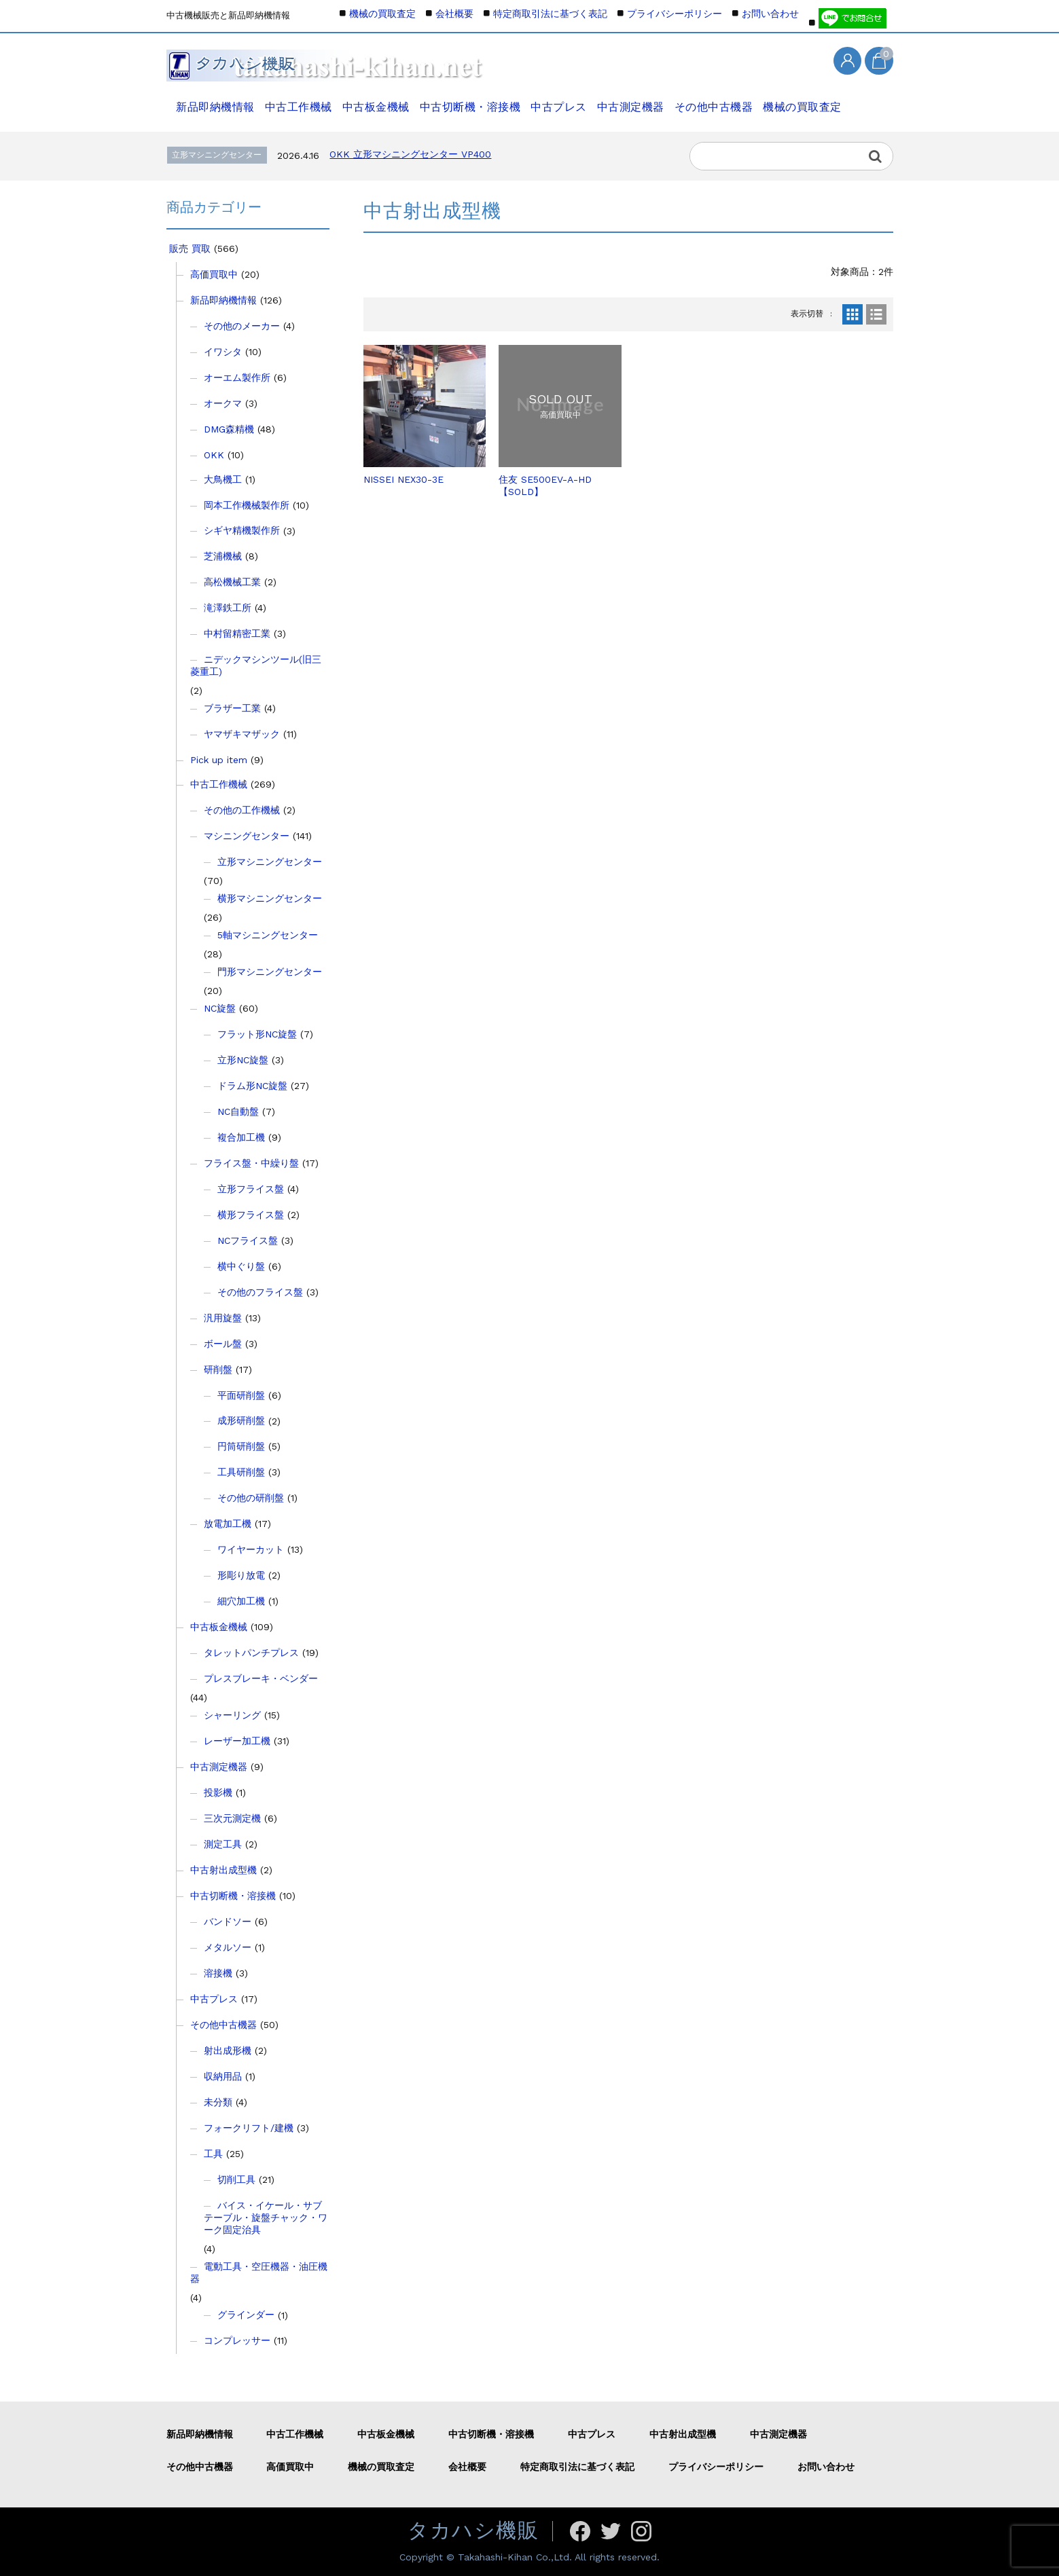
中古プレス (562, 99)
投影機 (218, 1792)
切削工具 (236, 2179)
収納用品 (223, 2076)
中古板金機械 (376, 99)
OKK (214, 454)
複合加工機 (241, 1137)
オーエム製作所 (237, 377)
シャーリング (232, 1715)
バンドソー (227, 1921)
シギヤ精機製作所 (242, 530)
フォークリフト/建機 (248, 2127)
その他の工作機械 (242, 810)
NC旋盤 (220, 1008)
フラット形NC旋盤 (257, 1034)
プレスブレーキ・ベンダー (261, 1678)
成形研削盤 (241, 1420)
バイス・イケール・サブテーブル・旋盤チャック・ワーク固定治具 (265, 2217)
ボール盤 (223, 1343)
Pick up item (218, 759)
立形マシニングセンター (269, 861)
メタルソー (227, 1947)
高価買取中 (214, 274)
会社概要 (454, 13)
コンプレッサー (237, 2340)
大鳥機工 (223, 479)
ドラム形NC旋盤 (252, 1085)
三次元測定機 (232, 1818)
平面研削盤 (241, 1395)
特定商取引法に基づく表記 (550, 13)
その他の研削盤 (250, 1497)
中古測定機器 (636, 99)
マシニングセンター (246, 835)
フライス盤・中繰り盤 (251, 1163)
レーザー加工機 (237, 1740)
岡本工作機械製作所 (246, 505)
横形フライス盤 (250, 1214)
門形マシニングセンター (269, 971)
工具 (213, 2153)
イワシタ (223, 351)
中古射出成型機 (223, 1869)
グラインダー (245, 2314)
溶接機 (218, 1973)
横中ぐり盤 (241, 1266)
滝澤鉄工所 (227, 607)
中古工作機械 (296, 99)
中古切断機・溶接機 (471, 99)
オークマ (223, 403)
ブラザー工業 (232, 708)
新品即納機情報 (212, 99)
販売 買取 (190, 248)
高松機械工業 (232, 581)
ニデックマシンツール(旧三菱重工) (255, 665)
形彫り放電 (241, 1575)
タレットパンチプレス (251, 1652)
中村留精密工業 (237, 633)
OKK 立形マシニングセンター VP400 (410, 154)
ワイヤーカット (250, 1549)
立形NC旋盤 (242, 1059)
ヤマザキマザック (242, 734)
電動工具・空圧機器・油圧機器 (258, 2272)
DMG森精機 (229, 429)
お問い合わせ (770, 13)
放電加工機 (227, 1523)
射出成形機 (227, 2050)
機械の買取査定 (812, 99)
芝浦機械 (223, 556)
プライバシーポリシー (674, 13)
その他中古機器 (722, 99)
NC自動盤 (238, 1111)
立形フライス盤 (250, 1188)
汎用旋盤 (223, 1317)
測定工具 (223, 1844)
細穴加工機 (241, 1601)
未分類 (218, 2102)
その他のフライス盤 (260, 1292)
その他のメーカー (242, 325)
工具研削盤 (241, 1472)
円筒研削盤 (241, 1446)
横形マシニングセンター (269, 898)
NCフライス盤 (247, 1240)
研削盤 (218, 1369)
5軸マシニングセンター (267, 935)
